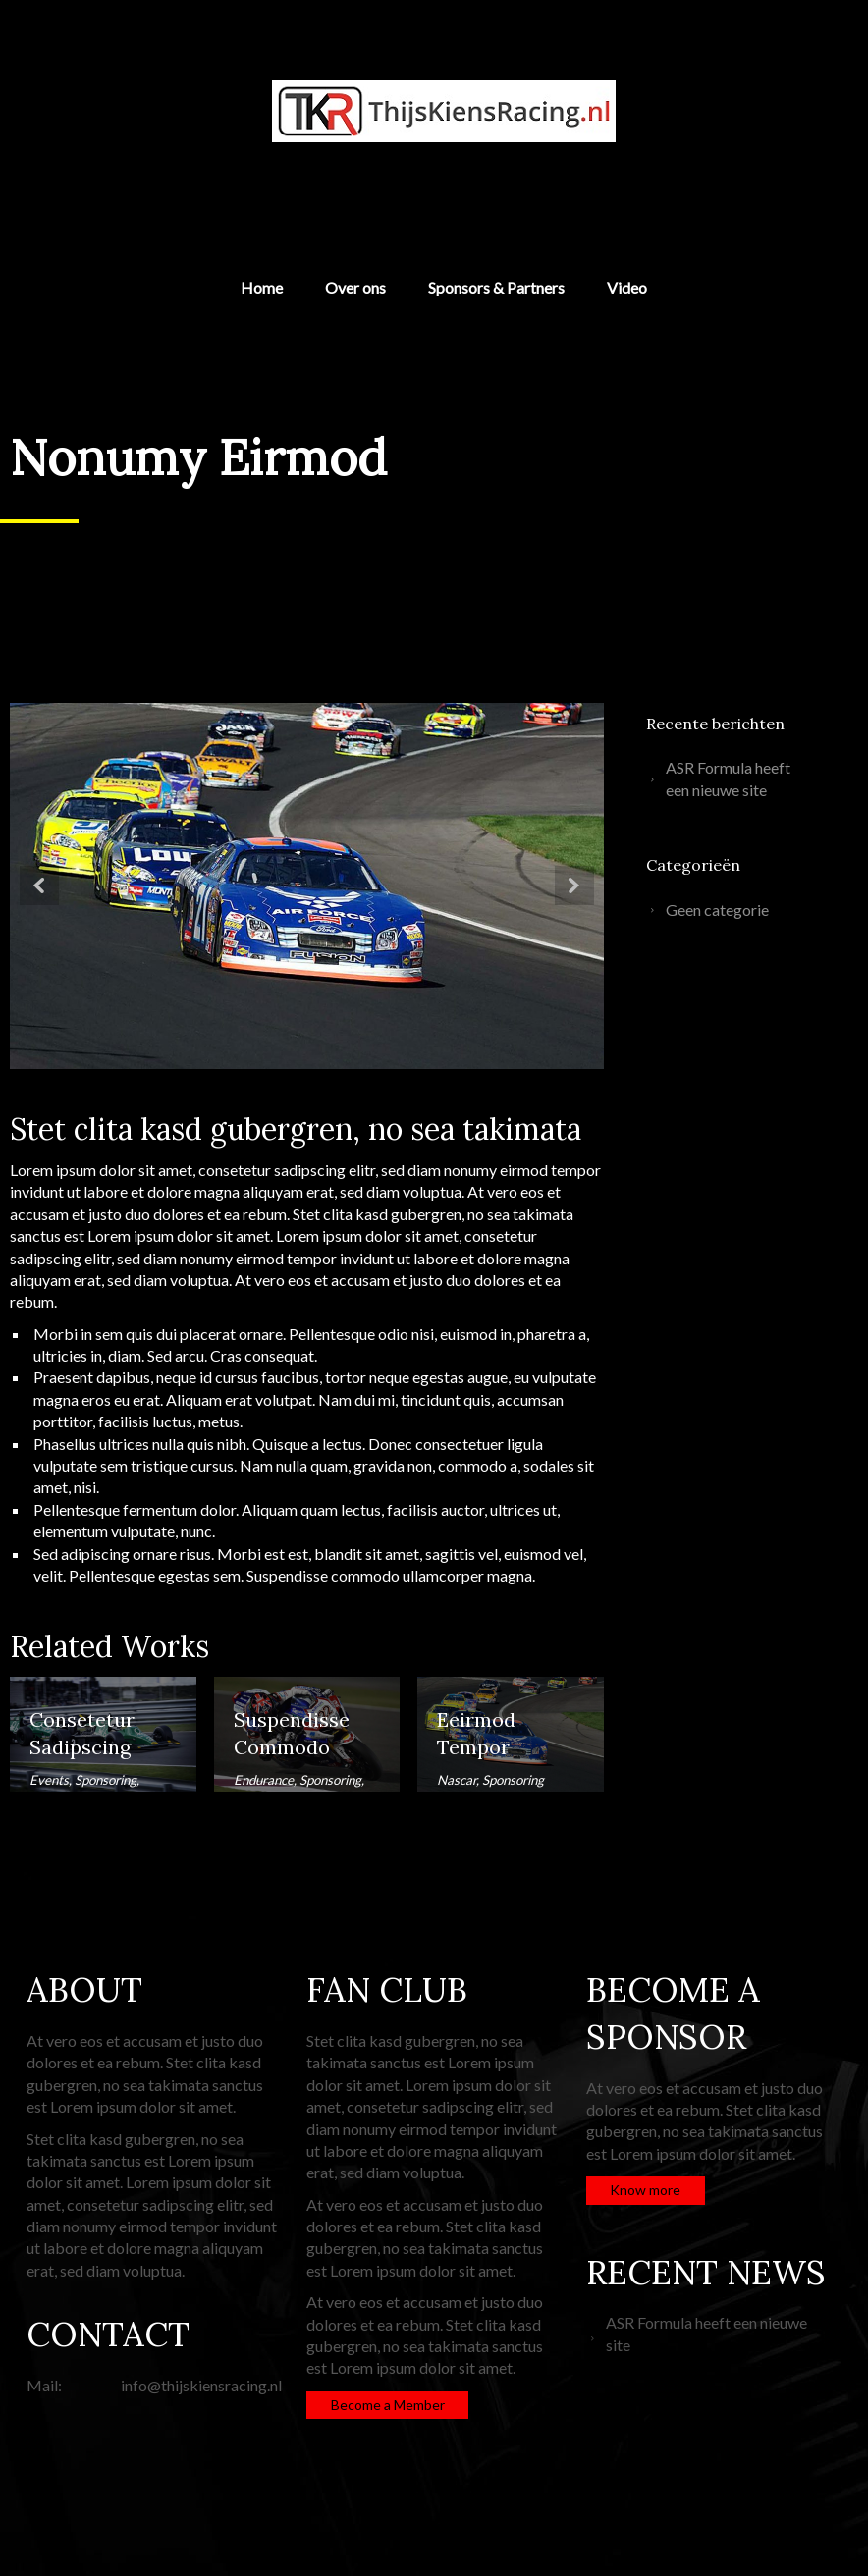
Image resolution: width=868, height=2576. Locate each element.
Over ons (355, 287)
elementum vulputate (104, 1531)
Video (627, 287)
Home (262, 287)
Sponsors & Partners (496, 287)
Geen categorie (717, 909)
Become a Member (388, 2404)
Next (574, 885)
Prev (39, 885)
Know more (645, 2189)
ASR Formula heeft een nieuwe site (728, 778)
